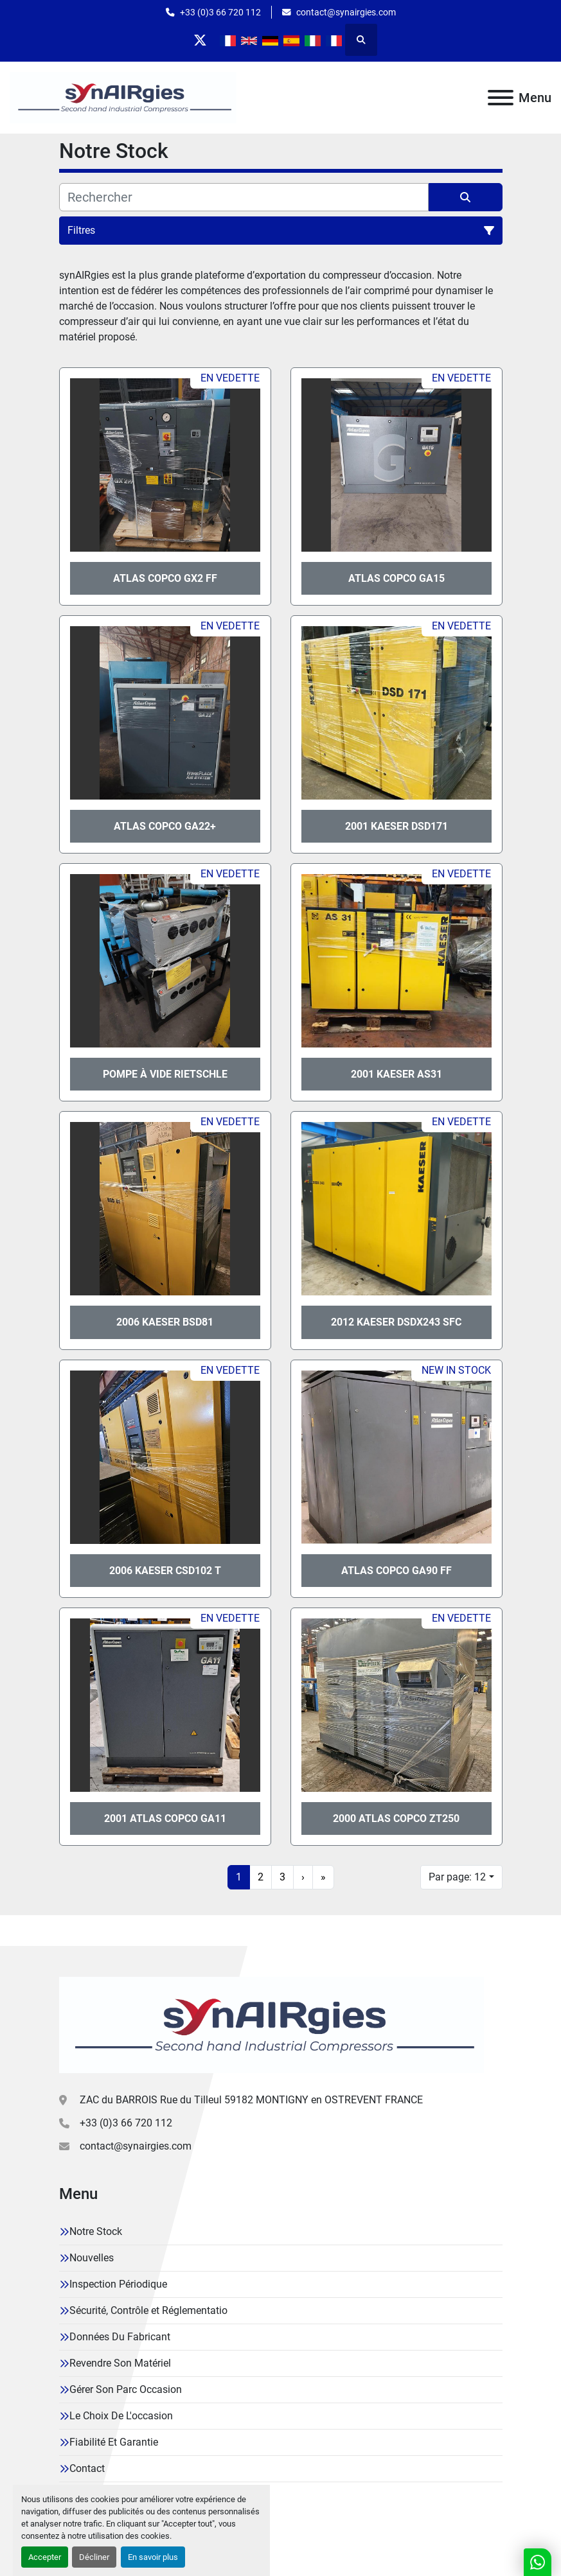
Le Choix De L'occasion (121, 2416)
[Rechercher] (244, 197)
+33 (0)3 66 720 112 (220, 12)
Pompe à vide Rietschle (165, 1074)
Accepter (44, 2557)
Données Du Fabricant (119, 2337)
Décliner (94, 2557)
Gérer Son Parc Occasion (125, 2389)
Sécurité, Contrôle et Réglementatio (148, 2310)
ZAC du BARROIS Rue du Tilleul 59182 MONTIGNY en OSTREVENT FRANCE (251, 2100)
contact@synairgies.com (346, 12)
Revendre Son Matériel (120, 2363)
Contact (87, 2468)
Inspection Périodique (118, 2284)
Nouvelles (91, 2258)
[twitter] (200, 40)
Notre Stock (95, 2231)
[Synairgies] (271, 2024)
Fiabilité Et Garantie (113, 2442)
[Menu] (500, 97)
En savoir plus (153, 2557)
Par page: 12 (457, 1877)
